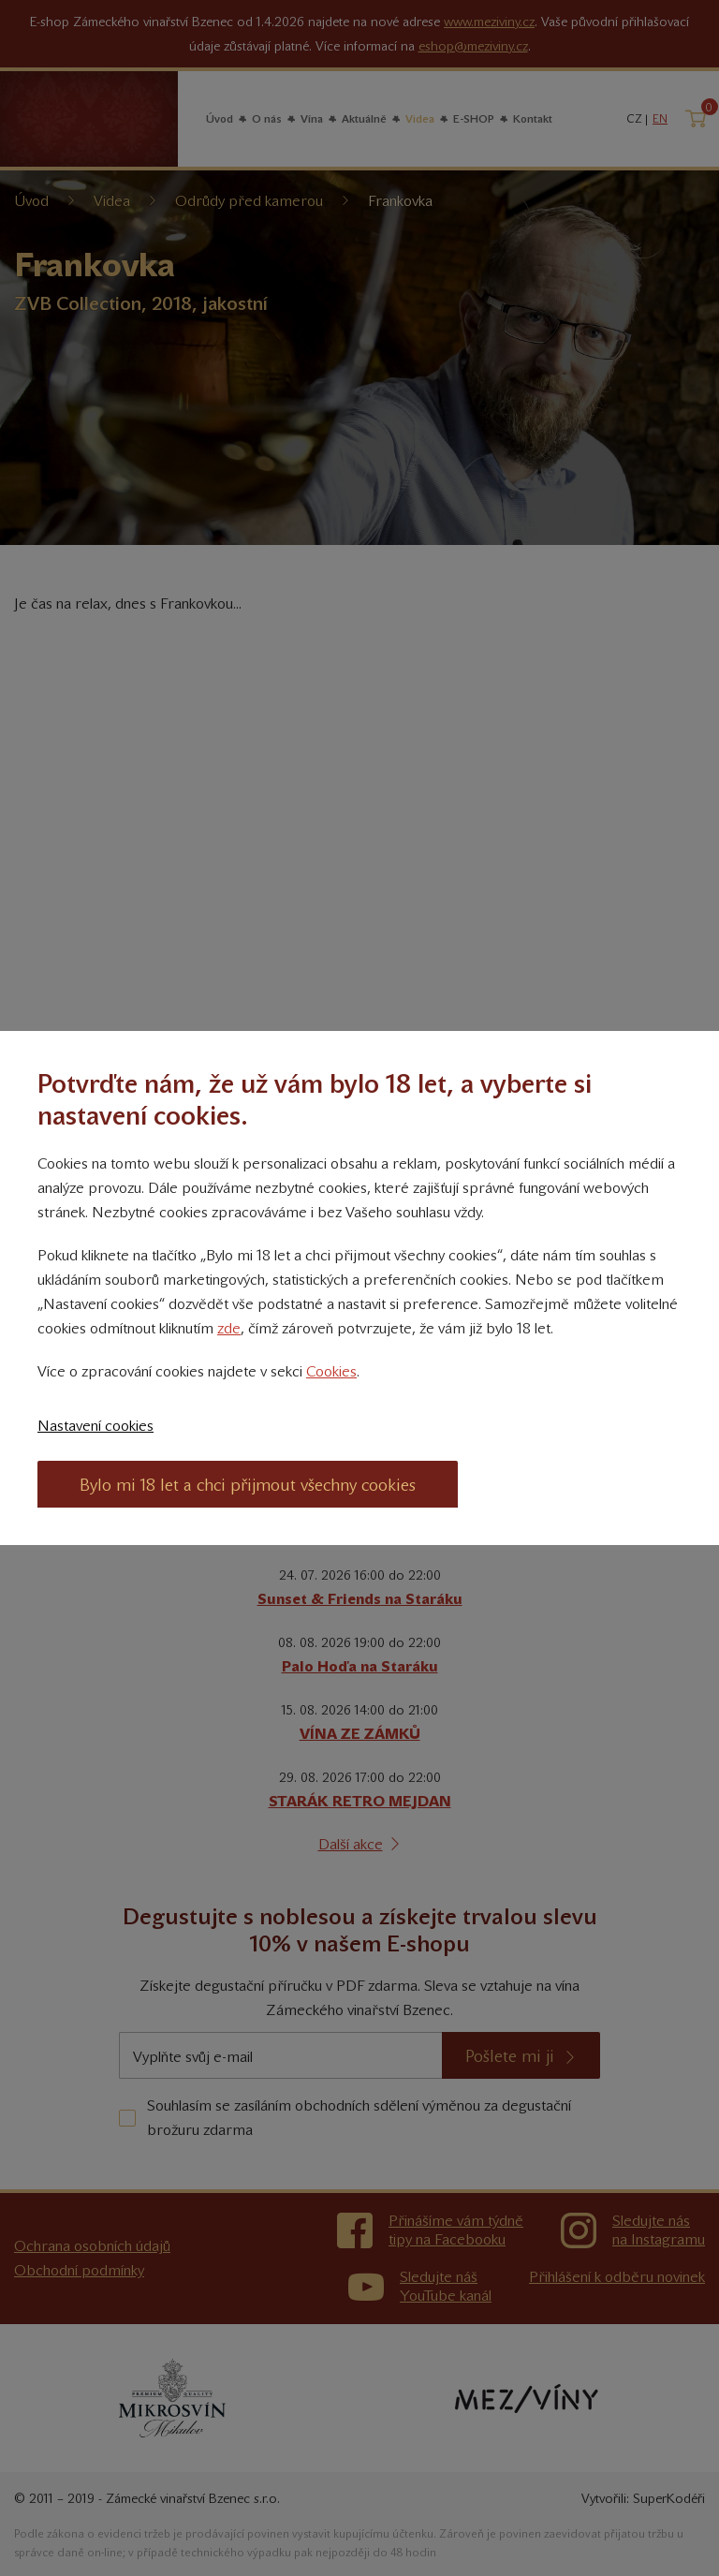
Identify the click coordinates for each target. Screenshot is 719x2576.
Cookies (331, 1371)
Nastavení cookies (95, 1426)
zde (229, 1328)
